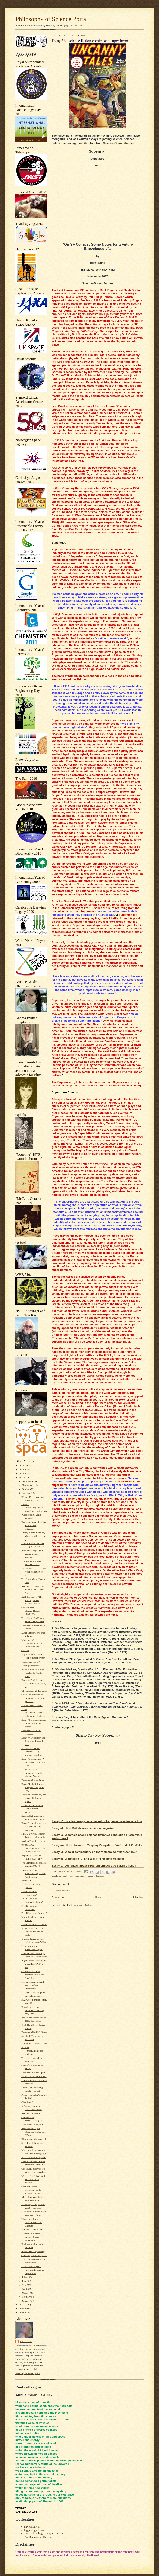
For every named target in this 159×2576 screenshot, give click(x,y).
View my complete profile (27, 2373)
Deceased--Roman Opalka (34, 2072)
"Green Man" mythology (33, 2251)
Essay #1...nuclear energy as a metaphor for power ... (33, 1826)
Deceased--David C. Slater (34, 2032)
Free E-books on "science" (34, 1913)
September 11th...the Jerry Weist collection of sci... (33, 1571)
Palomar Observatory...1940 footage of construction (34, 1507)
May (24, 2285)
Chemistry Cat (28, 2102)
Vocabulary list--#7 (30, 1661)
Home (98, 1897)
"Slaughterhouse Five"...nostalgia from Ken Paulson (33, 1873)
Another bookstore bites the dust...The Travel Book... (32, 1589)
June (24, 2281)
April (25, 2289)
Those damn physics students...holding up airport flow (32, 2269)
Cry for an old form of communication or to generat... (32, 1697)
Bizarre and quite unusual (33, 2139)
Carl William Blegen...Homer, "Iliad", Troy (30, 1610)
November (27, 1485)
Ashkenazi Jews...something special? (31, 1884)
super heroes (87, 1876)
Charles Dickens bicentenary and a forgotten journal (31, 2189)
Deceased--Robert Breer (32, 1780)
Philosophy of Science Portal (51, 19)
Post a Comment (63, 1890)
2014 (21, 1465)
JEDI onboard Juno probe (33, 2157)
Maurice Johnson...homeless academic (32, 2050)
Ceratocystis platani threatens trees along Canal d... (32, 1974)
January (26, 2300)
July (24, 2277)
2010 (21, 2304)
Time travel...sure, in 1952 (34, 2124)
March (25, 2293)
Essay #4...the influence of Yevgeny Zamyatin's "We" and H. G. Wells (97, 1845)
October (26, 1489)
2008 (21, 2312)
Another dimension (30, 2113)
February (26, 2296)
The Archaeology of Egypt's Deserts (44, 2533)
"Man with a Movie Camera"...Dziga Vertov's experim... (32, 1751)
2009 (21, 2308)
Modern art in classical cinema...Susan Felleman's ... (32, 2236)
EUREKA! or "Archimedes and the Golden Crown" (33, 1848)
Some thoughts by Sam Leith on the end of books (32, 1931)
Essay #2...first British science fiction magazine (32, 1808)
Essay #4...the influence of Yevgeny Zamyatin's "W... (34, 1787)
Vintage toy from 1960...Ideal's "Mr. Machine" (31, 2222)
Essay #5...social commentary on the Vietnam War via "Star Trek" (95, 1852)
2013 (21, 1469)
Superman (100, 1876)
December (27, 1481)
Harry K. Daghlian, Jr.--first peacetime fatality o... (33, 1683)
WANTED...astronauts (32, 2229)
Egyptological (32, 2526)
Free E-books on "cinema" (34, 1924)
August (25, 1493)
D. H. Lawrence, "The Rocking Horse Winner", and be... (32, 1600)
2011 (21, 1477)
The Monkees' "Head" (32, 1705)
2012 (21, 1473)
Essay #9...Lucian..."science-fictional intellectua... (33, 1712)
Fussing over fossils (30, 1665)
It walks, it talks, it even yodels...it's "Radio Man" (32, 1673)
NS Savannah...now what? (34, 2076)
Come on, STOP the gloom (34, 2255)
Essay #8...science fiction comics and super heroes (33, 1723)
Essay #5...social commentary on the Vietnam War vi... (32, 1772)
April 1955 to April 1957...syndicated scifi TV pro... (33, 2131)
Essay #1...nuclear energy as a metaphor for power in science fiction (97, 1821)
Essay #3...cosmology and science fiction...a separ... (33, 1798)
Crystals (25, 1650)
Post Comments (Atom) (80, 1904)
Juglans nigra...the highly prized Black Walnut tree (33, 1964)
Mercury (26, 2341)
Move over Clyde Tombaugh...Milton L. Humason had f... (33, 1643)
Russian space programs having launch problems (32, 1553)
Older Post (138, 1897)
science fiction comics (69, 1876)
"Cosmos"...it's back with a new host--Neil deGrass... (34, 2179)
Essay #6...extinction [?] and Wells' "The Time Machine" (88, 1858)
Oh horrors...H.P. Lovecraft (34, 1690)
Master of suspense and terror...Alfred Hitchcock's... (32, 1985)
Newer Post (58, 1897)
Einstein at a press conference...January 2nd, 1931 (32, 2010)
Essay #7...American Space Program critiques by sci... (34, 1741)
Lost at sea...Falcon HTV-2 (34, 2043)
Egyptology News (34, 2530)
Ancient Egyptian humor (33, 1841)
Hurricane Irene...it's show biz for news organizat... (34, 1525)
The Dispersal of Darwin (38, 2536)
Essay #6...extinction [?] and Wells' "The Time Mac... (33, 1762)
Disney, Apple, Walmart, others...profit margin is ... (34, 1536)
